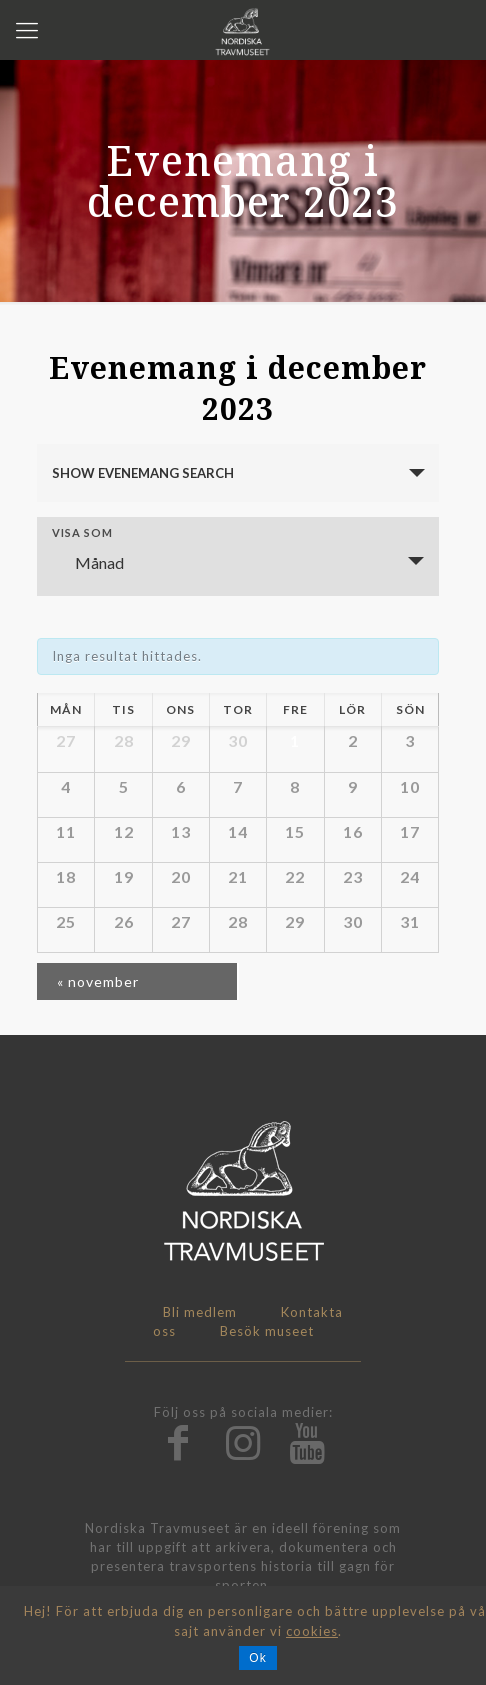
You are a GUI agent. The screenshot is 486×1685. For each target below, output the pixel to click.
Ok (257, 1658)
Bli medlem (200, 1312)
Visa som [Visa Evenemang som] (82, 532)
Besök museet (267, 1331)
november (98, 981)
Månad (87, 562)
